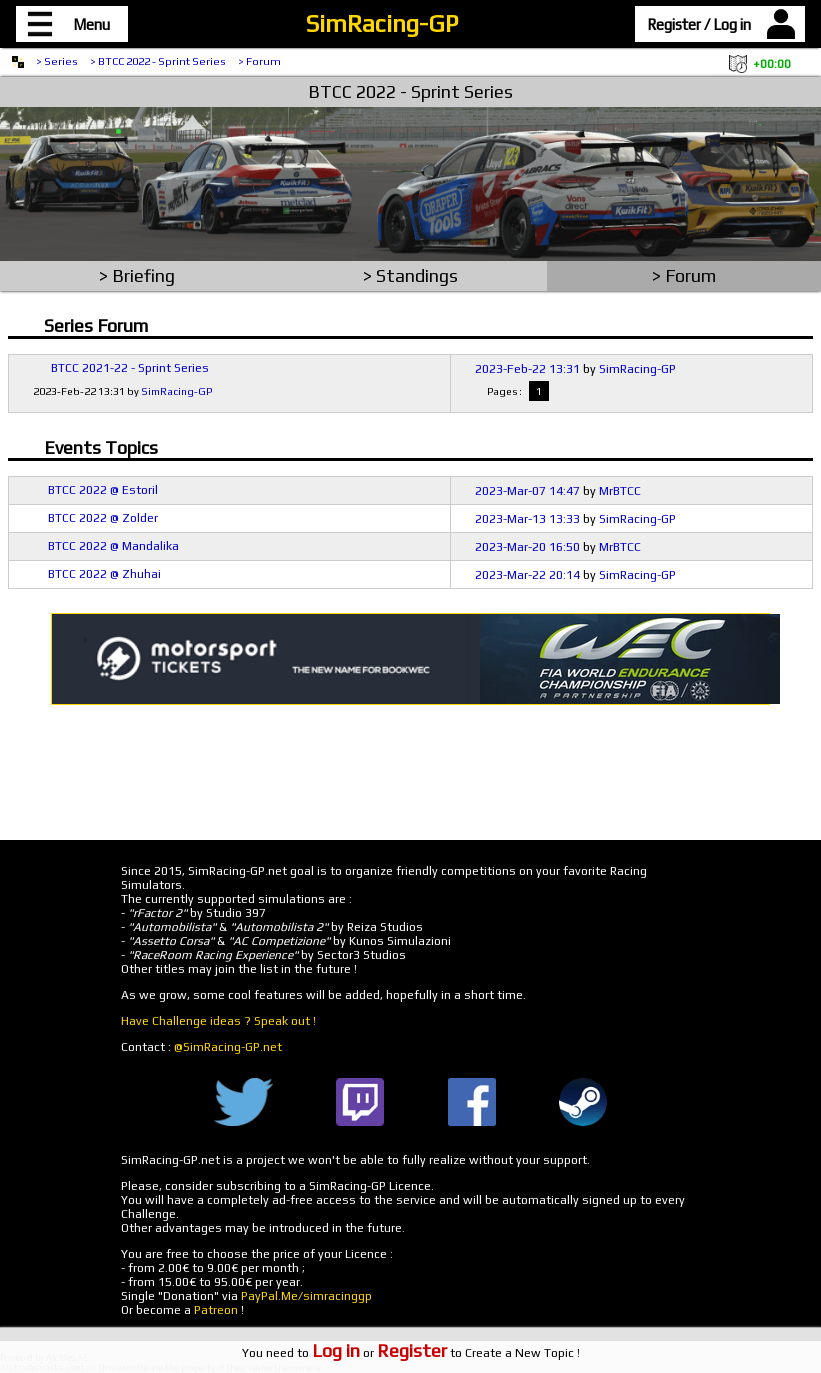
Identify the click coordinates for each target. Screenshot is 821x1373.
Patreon (216, 1310)
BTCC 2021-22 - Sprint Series (130, 368)
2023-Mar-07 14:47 (527, 491)
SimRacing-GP (382, 23)
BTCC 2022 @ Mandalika (113, 546)
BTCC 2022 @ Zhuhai (104, 574)
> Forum (259, 61)
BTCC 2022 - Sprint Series (410, 91)
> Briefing (137, 275)
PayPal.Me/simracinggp (306, 1296)
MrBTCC (620, 491)
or (379, 1353)
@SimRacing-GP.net (228, 1047)
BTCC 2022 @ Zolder (103, 518)
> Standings (410, 275)
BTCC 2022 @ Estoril (103, 490)
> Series (57, 61)
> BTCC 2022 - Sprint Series (158, 61)
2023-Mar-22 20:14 (527, 575)
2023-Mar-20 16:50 (527, 547)
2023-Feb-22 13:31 (527, 369)
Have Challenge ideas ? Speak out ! (218, 1021)
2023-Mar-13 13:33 (527, 519)
